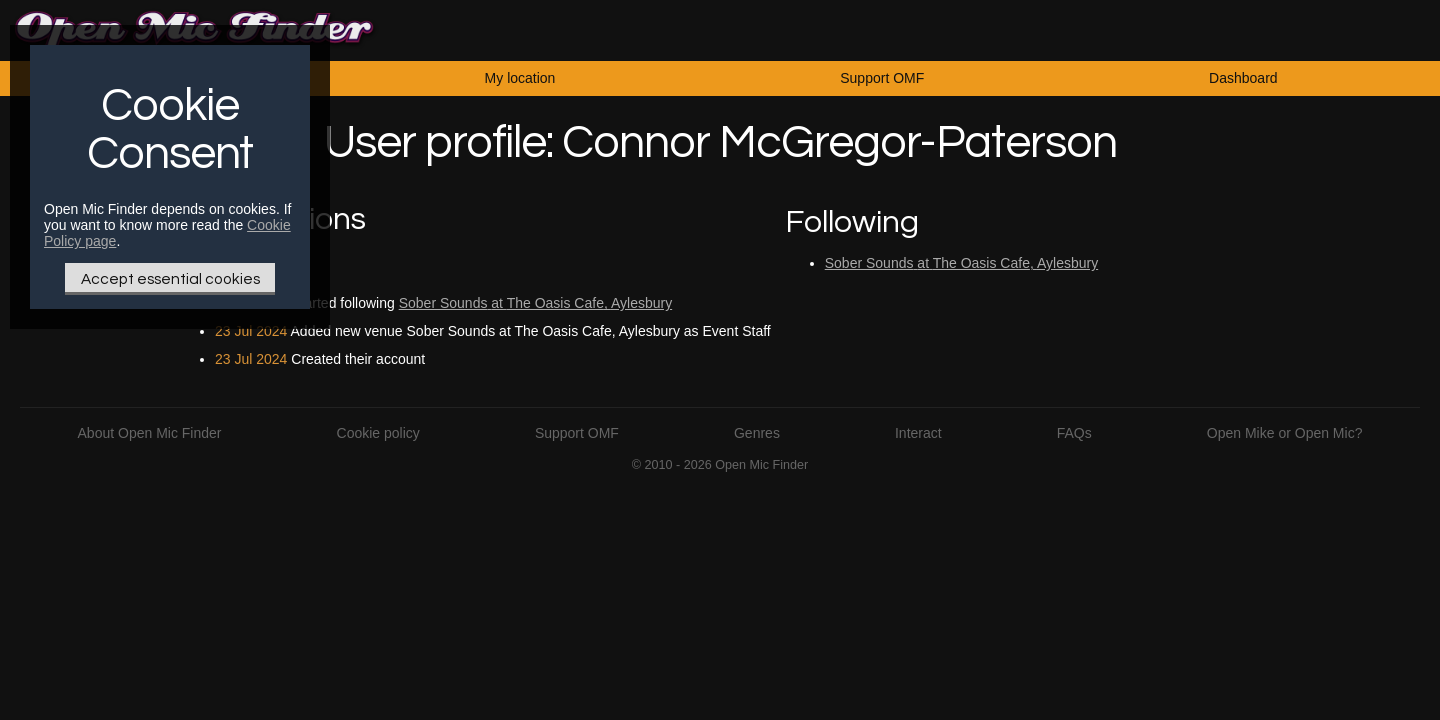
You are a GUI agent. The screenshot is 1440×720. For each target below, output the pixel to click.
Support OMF (882, 78)
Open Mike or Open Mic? (1285, 433)
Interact (918, 433)
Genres (757, 433)
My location (520, 78)
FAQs (1074, 433)
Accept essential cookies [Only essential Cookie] (170, 279)
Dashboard (1243, 78)
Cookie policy (378, 433)
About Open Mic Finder (150, 433)
